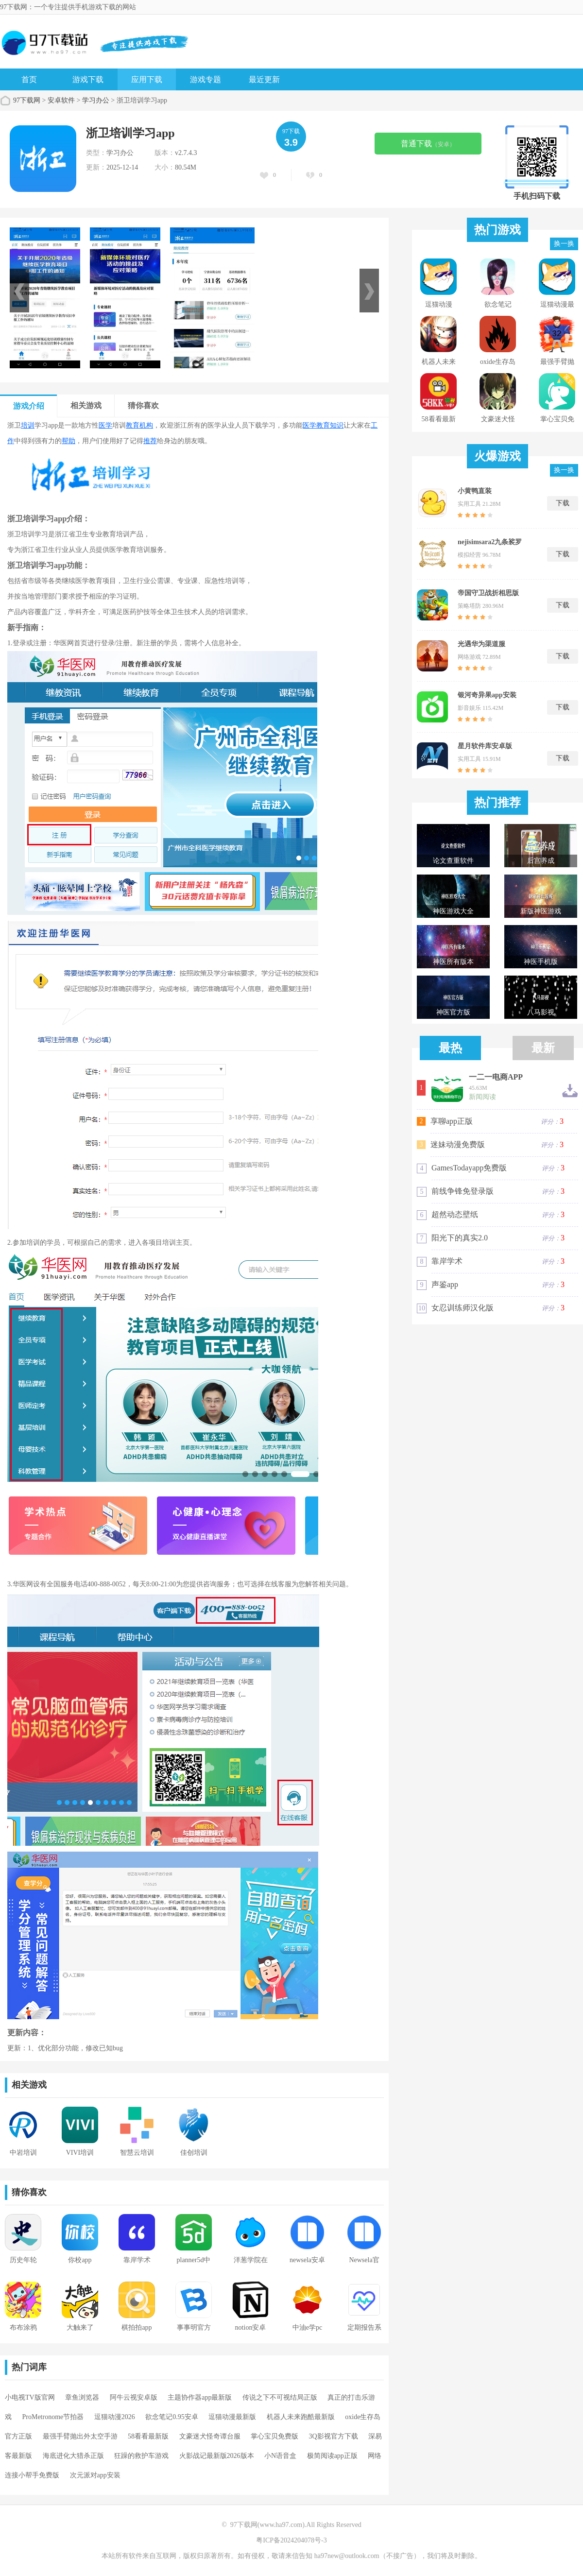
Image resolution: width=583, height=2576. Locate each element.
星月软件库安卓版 (485, 746)
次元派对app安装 (95, 2475)
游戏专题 (205, 79)
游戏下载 (87, 79)
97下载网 (26, 100)
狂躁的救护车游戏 (141, 2455)
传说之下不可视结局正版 (279, 2397)
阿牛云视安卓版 (133, 2397)
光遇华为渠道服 (481, 644)
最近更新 (264, 79)
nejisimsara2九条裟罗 (490, 542)
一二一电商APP (496, 1077)
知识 (336, 425)
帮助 (68, 441)
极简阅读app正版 (332, 2455)
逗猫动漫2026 (114, 2417)
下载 (562, 503)
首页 (29, 79)
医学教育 (316, 425)
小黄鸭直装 (475, 491)
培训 (27, 425)
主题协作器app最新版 (200, 2397)
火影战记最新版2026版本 (216, 2455)
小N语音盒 (280, 2455)
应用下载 (146, 79)
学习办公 (95, 100)
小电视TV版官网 (30, 2397)
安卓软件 (61, 100)
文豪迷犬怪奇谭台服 (209, 2436)
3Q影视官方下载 (333, 2436)
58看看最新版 (148, 2436)
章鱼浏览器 (82, 2397)
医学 (105, 425)
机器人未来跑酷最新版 (301, 2417)
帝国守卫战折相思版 (488, 593)
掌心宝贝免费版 (274, 2436)
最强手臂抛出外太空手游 (80, 2436)
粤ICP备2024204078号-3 (291, 2540)
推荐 (150, 441)
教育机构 (139, 425)
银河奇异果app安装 (487, 695)
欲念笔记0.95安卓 (171, 2417)
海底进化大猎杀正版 (73, 2455)
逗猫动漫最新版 (232, 2417)
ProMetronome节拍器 (53, 2417)
